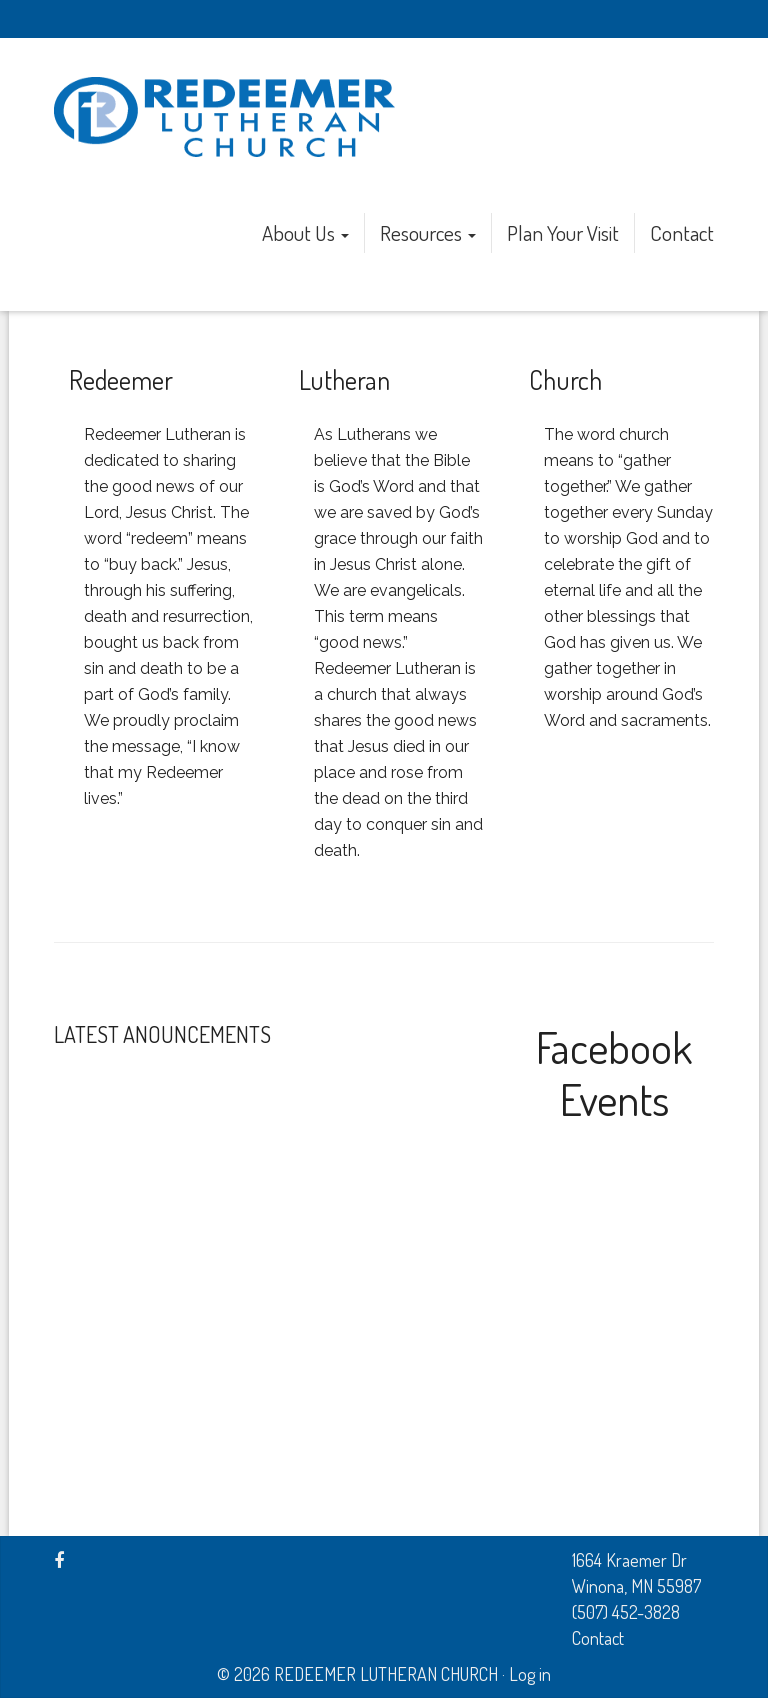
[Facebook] (59, 1560)
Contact (682, 232)
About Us (305, 232)
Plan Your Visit (563, 232)
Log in (530, 1674)
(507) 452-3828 (626, 1612)
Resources (428, 232)
